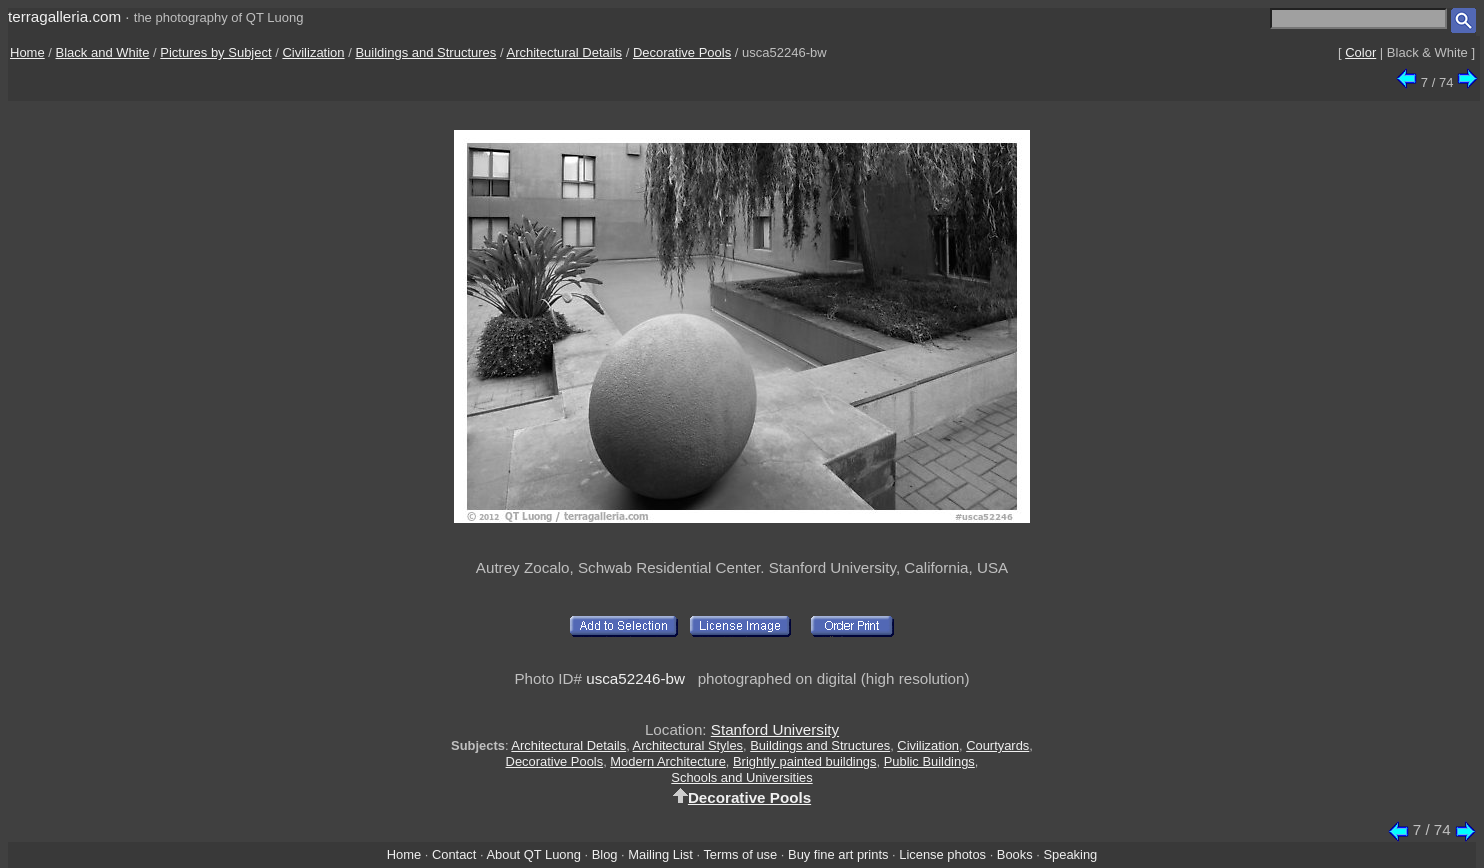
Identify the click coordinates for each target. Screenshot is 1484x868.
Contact (454, 854)
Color (1360, 52)
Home (27, 52)
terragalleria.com (64, 16)
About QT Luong (533, 854)
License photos (942, 854)
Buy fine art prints (838, 854)
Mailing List (660, 854)
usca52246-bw (635, 678)
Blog (605, 854)
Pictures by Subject (215, 52)
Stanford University (775, 729)
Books (1015, 854)
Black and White (103, 52)
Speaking (1070, 854)
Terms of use (740, 854)
